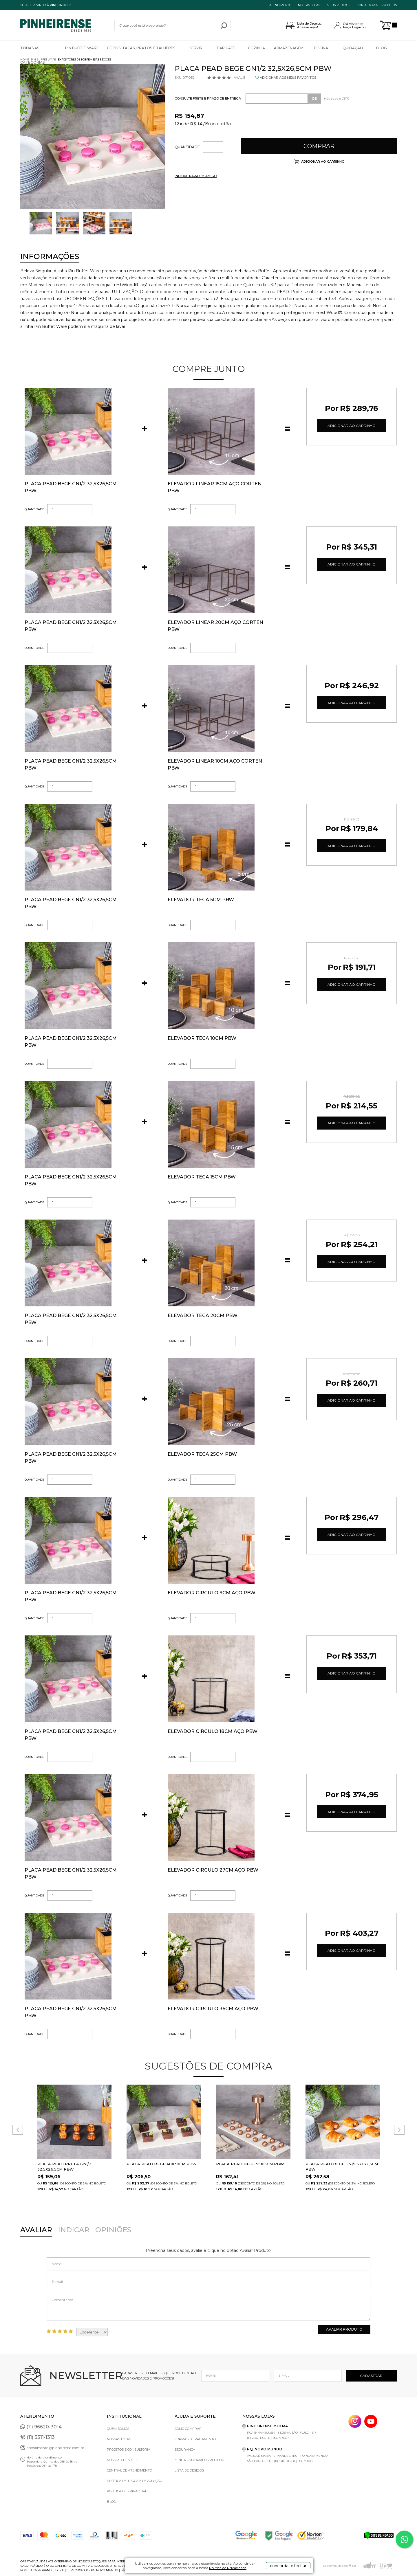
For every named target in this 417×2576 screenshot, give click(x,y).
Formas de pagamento (195, 2439)
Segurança (185, 2450)
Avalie (239, 78)
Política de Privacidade (227, 2568)
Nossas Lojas (119, 2439)
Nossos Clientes (121, 2460)
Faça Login (352, 27)
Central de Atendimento (129, 2470)
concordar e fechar (288, 2565)
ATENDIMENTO (280, 5)
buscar (224, 25)
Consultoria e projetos (377, 5)
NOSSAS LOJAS (309, 5)
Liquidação (351, 48)
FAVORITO (108, 2087)
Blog (381, 48)
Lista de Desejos (189, 2470)
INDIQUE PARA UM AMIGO (196, 176)
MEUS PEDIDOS (338, 5)
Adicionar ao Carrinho (352, 425)
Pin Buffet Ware (82, 48)
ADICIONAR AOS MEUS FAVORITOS (288, 78)
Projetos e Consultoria (128, 2450)
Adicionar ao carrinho (322, 161)
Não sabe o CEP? (337, 98)
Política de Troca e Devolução (134, 2481)
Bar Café (226, 48)
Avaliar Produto (344, 2329)
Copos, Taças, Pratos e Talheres (141, 48)
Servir (195, 48)
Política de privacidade (128, 2491)
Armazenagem (288, 48)
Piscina (321, 48)
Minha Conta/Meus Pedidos (199, 2460)
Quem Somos (118, 2429)
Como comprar (188, 2429)
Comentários (208, 2306)
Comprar (318, 146)
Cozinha (256, 48)
